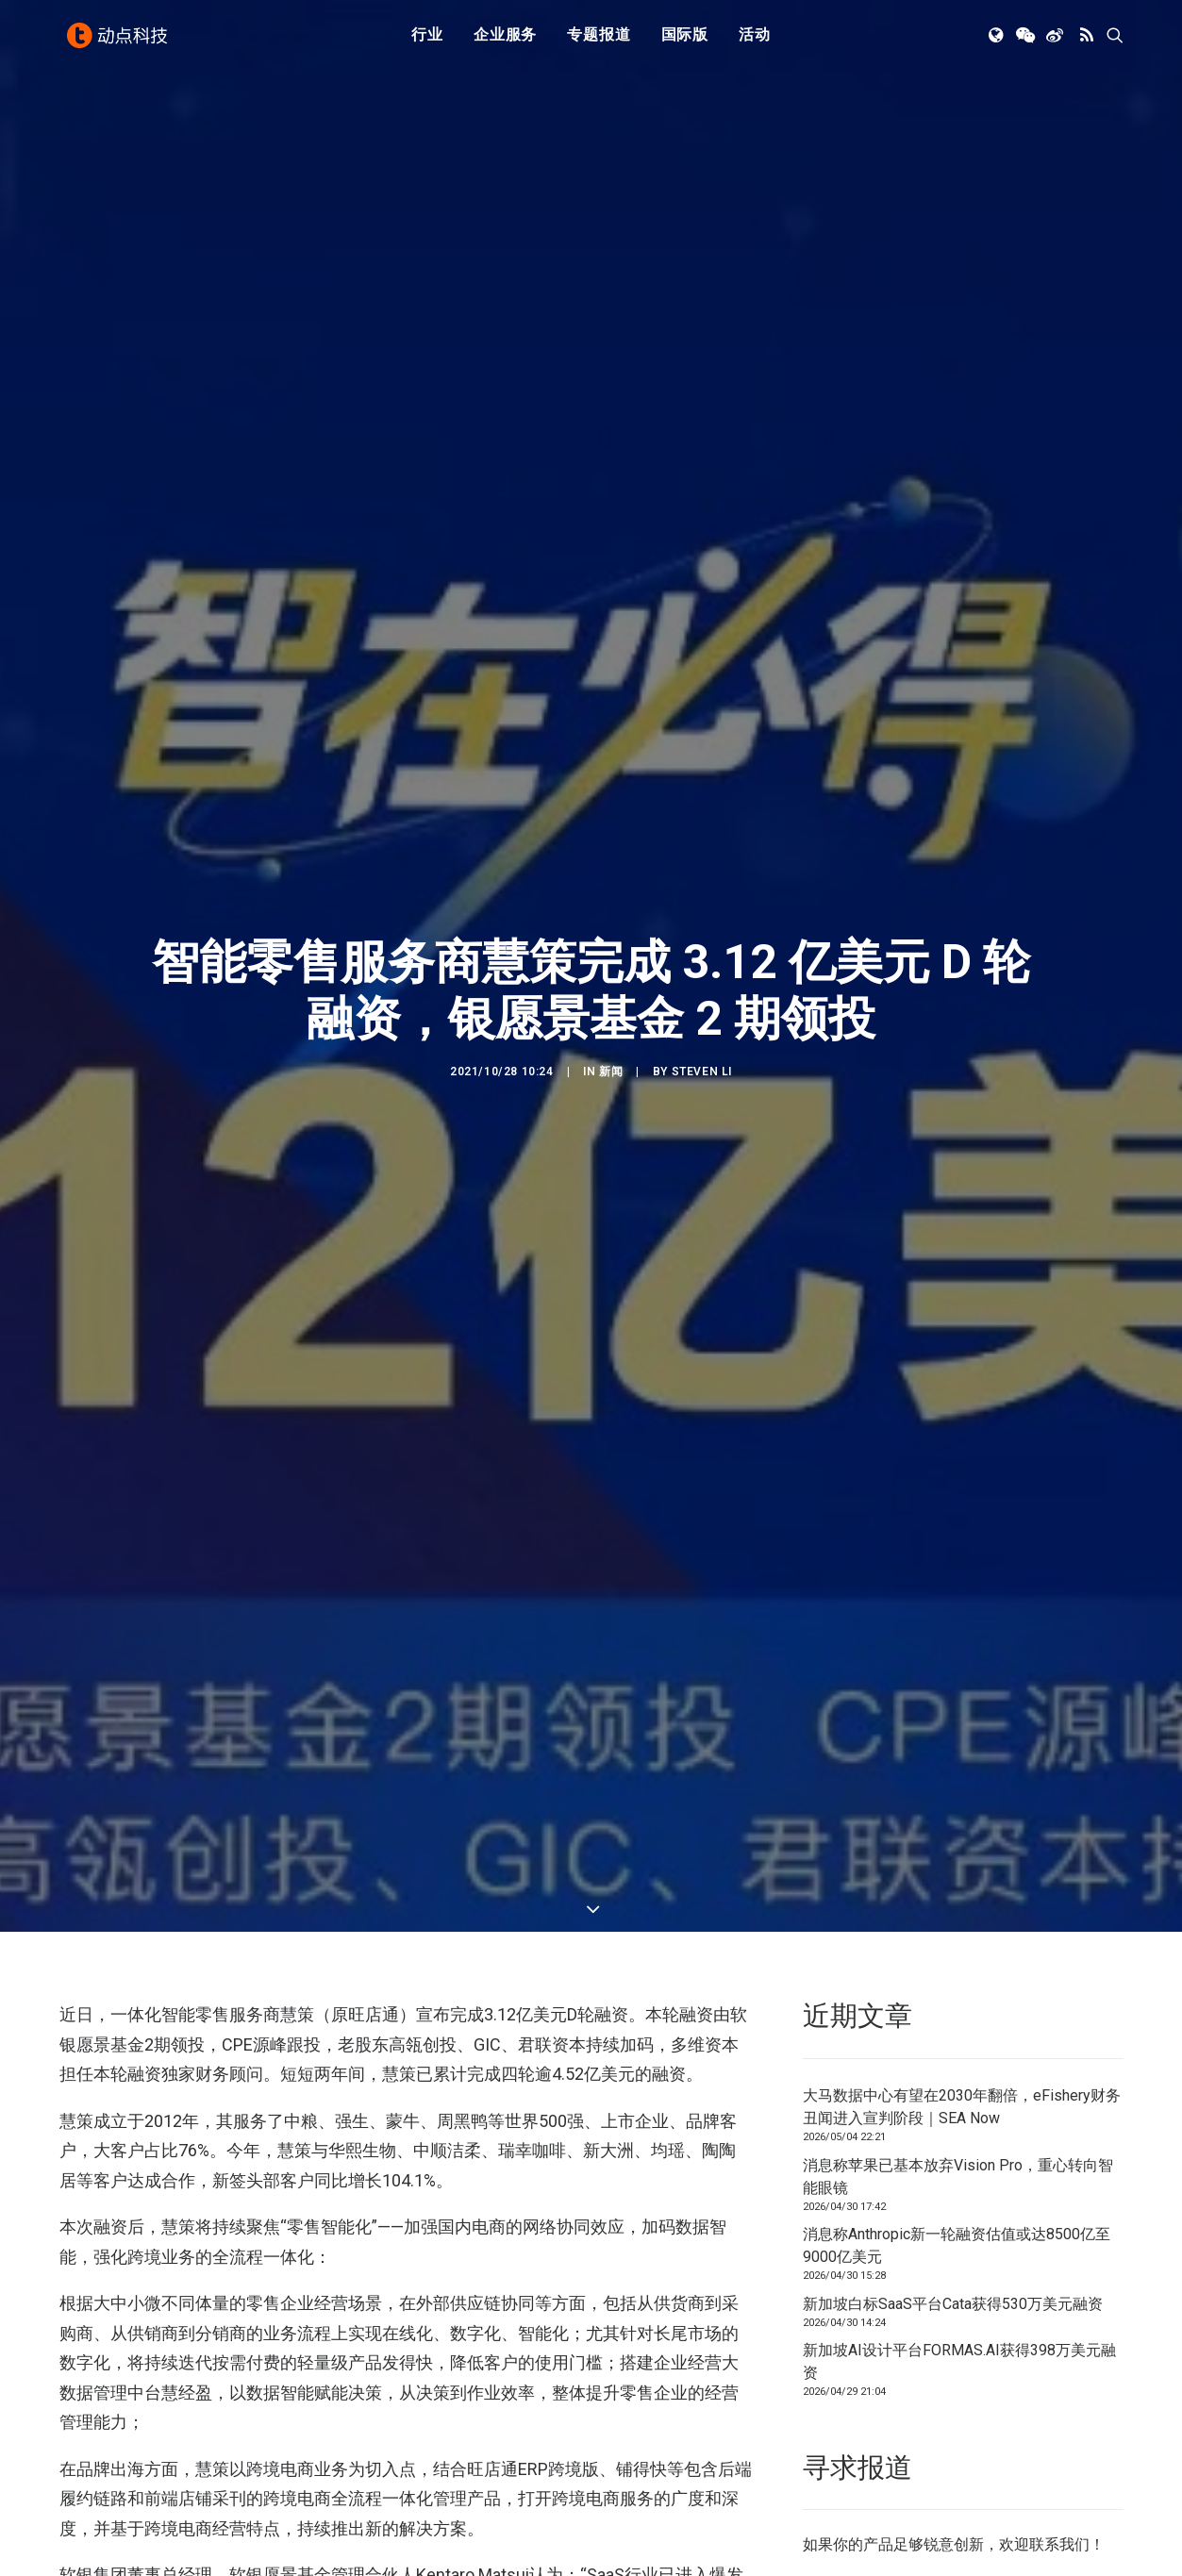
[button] (997, 40)
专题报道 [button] (598, 40)
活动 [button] (755, 40)
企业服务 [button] (505, 40)
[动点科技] (119, 40)
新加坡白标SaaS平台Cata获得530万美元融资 (953, 2001)
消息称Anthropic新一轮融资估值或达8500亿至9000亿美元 (956, 1943)
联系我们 (1059, 2243)
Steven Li (702, 920)
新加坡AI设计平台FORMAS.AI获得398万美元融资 (959, 2059)
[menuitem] (427, 40)
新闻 (611, 920)
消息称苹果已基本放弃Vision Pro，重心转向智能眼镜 (958, 1873)
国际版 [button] (684, 40)
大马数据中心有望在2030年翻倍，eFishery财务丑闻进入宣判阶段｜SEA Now (962, 1805)
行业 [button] (427, 40)
